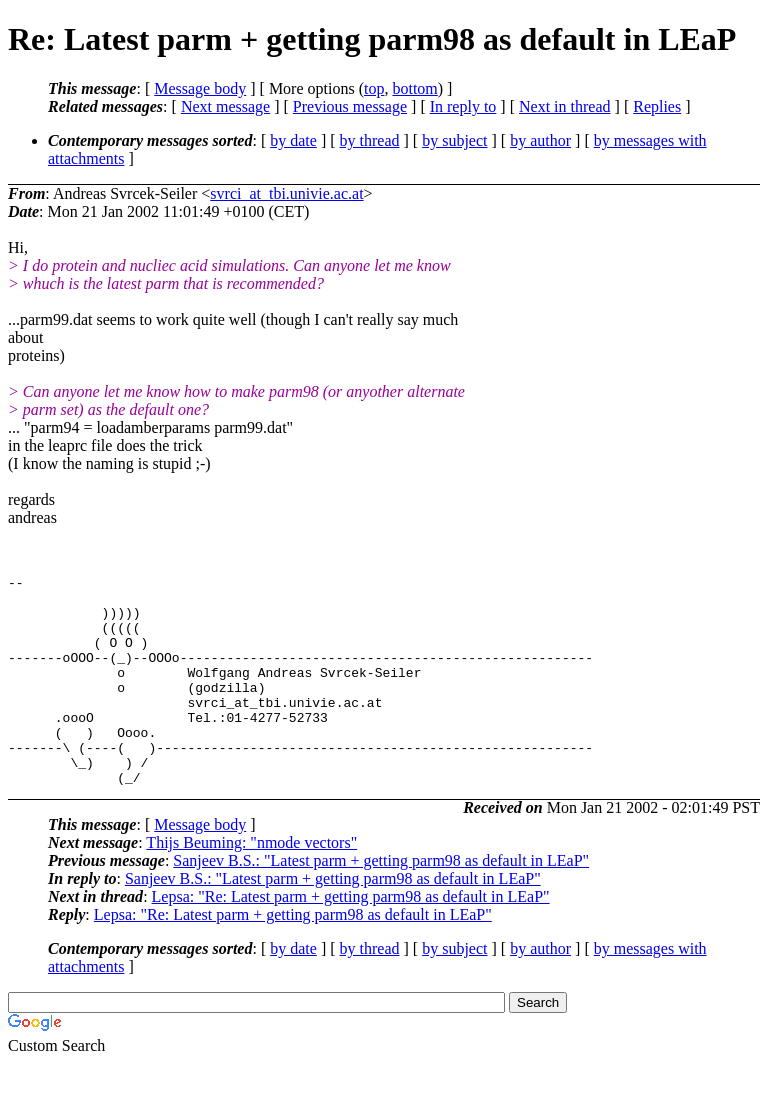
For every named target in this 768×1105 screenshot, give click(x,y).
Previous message (350, 106)
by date (293, 140)
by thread (370, 140)
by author (540, 140)
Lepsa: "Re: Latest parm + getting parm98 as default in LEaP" (351, 938)
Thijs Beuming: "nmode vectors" (251, 884)
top (374, 88)
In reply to (463, 106)
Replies (657, 106)
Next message (225, 106)
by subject (454, 140)
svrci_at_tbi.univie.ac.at (286, 193)
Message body (200, 88)
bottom (414, 88)
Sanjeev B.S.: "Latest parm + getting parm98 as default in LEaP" (381, 902)
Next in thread (565, 106)
